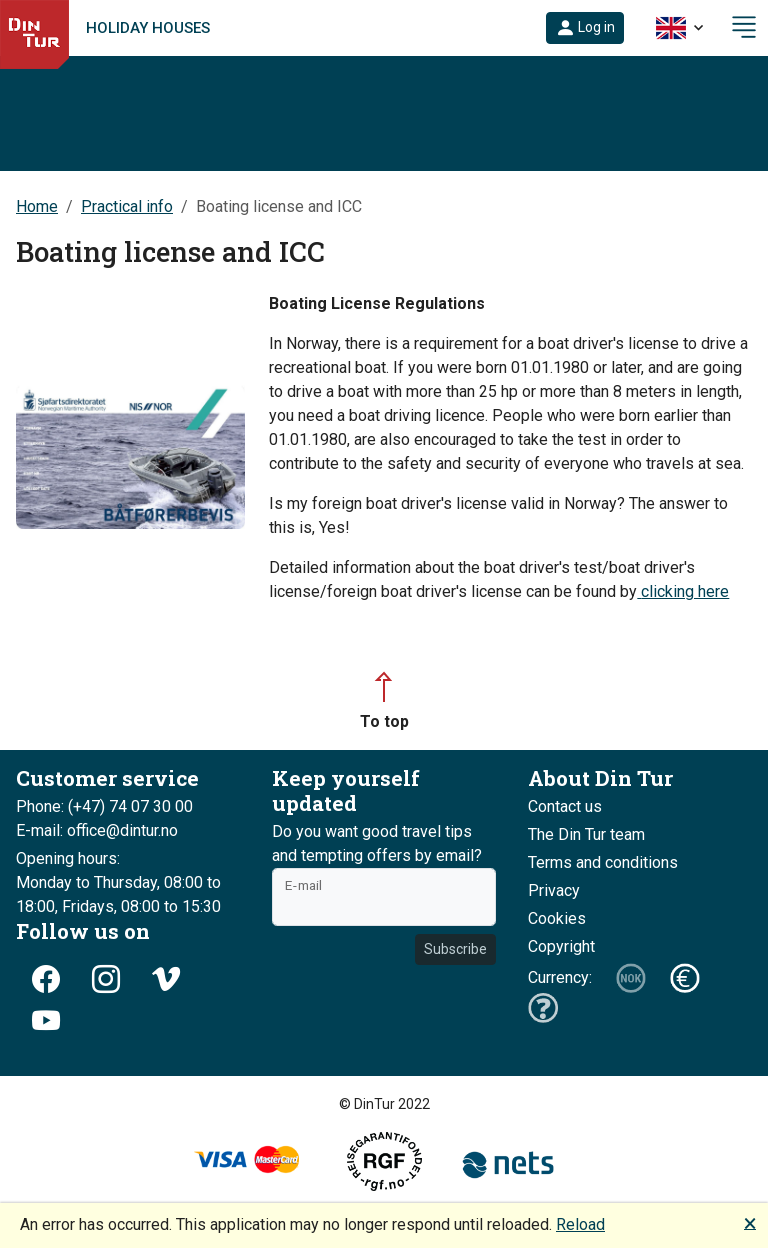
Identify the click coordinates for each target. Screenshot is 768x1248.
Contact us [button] (565, 806)
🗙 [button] (750, 1222)
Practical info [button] (127, 206)
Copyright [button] (561, 946)
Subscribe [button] (455, 949)
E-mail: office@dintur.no (97, 830)
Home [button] (37, 206)
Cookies (557, 918)
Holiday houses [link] (148, 28)
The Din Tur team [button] (586, 834)
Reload (580, 1224)
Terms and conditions (603, 862)
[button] (585, 28)
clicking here (685, 591)
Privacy (554, 890)
